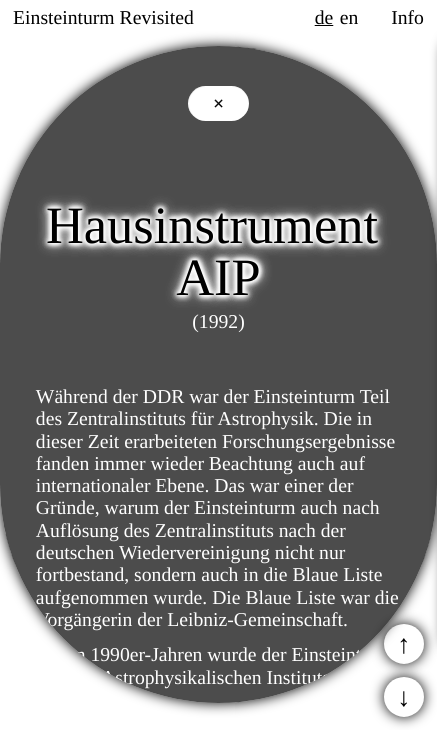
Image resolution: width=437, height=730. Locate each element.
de (324, 18)
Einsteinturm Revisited (103, 18)
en (349, 18)
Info (407, 18)
